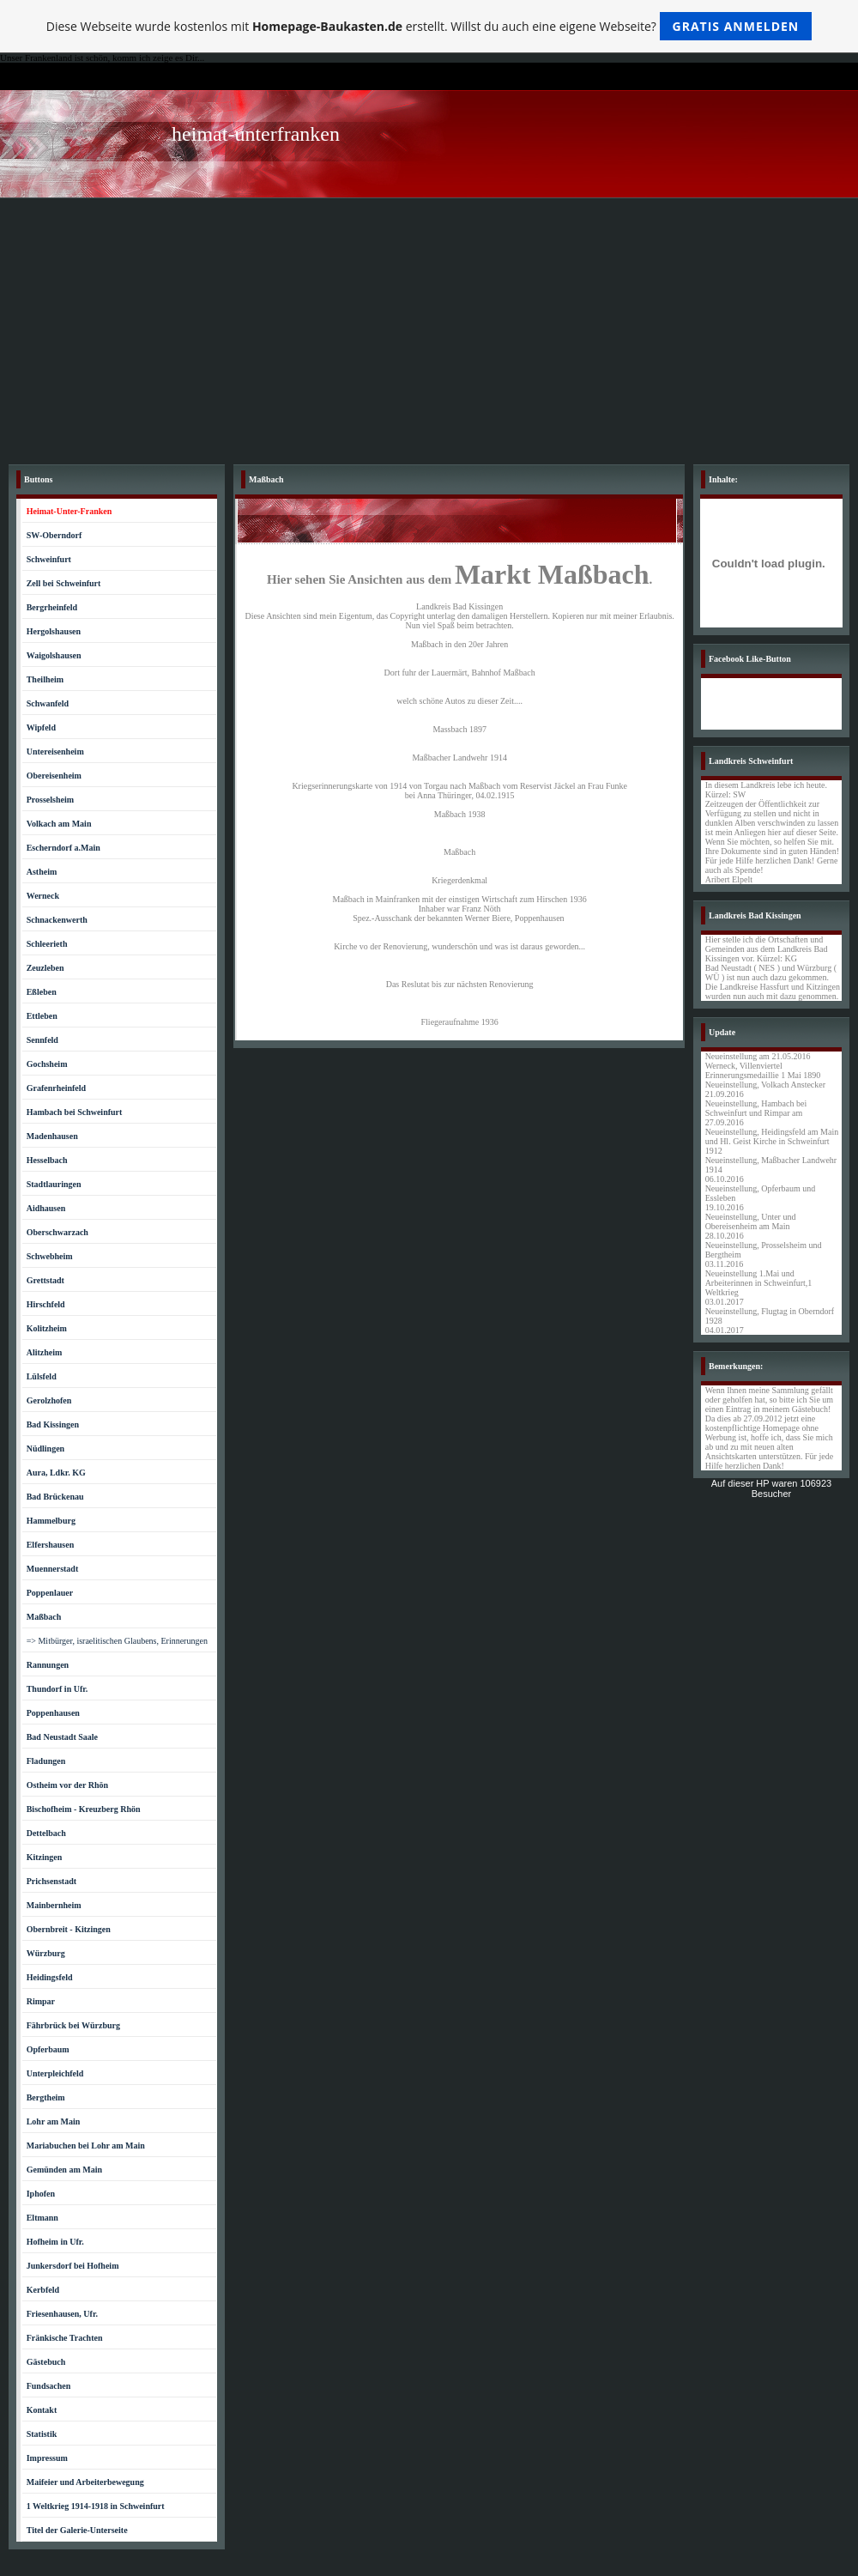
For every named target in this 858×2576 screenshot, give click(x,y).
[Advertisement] (429, 327)
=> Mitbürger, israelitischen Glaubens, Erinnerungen (117, 1641)
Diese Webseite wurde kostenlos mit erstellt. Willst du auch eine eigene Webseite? (429, 26)
